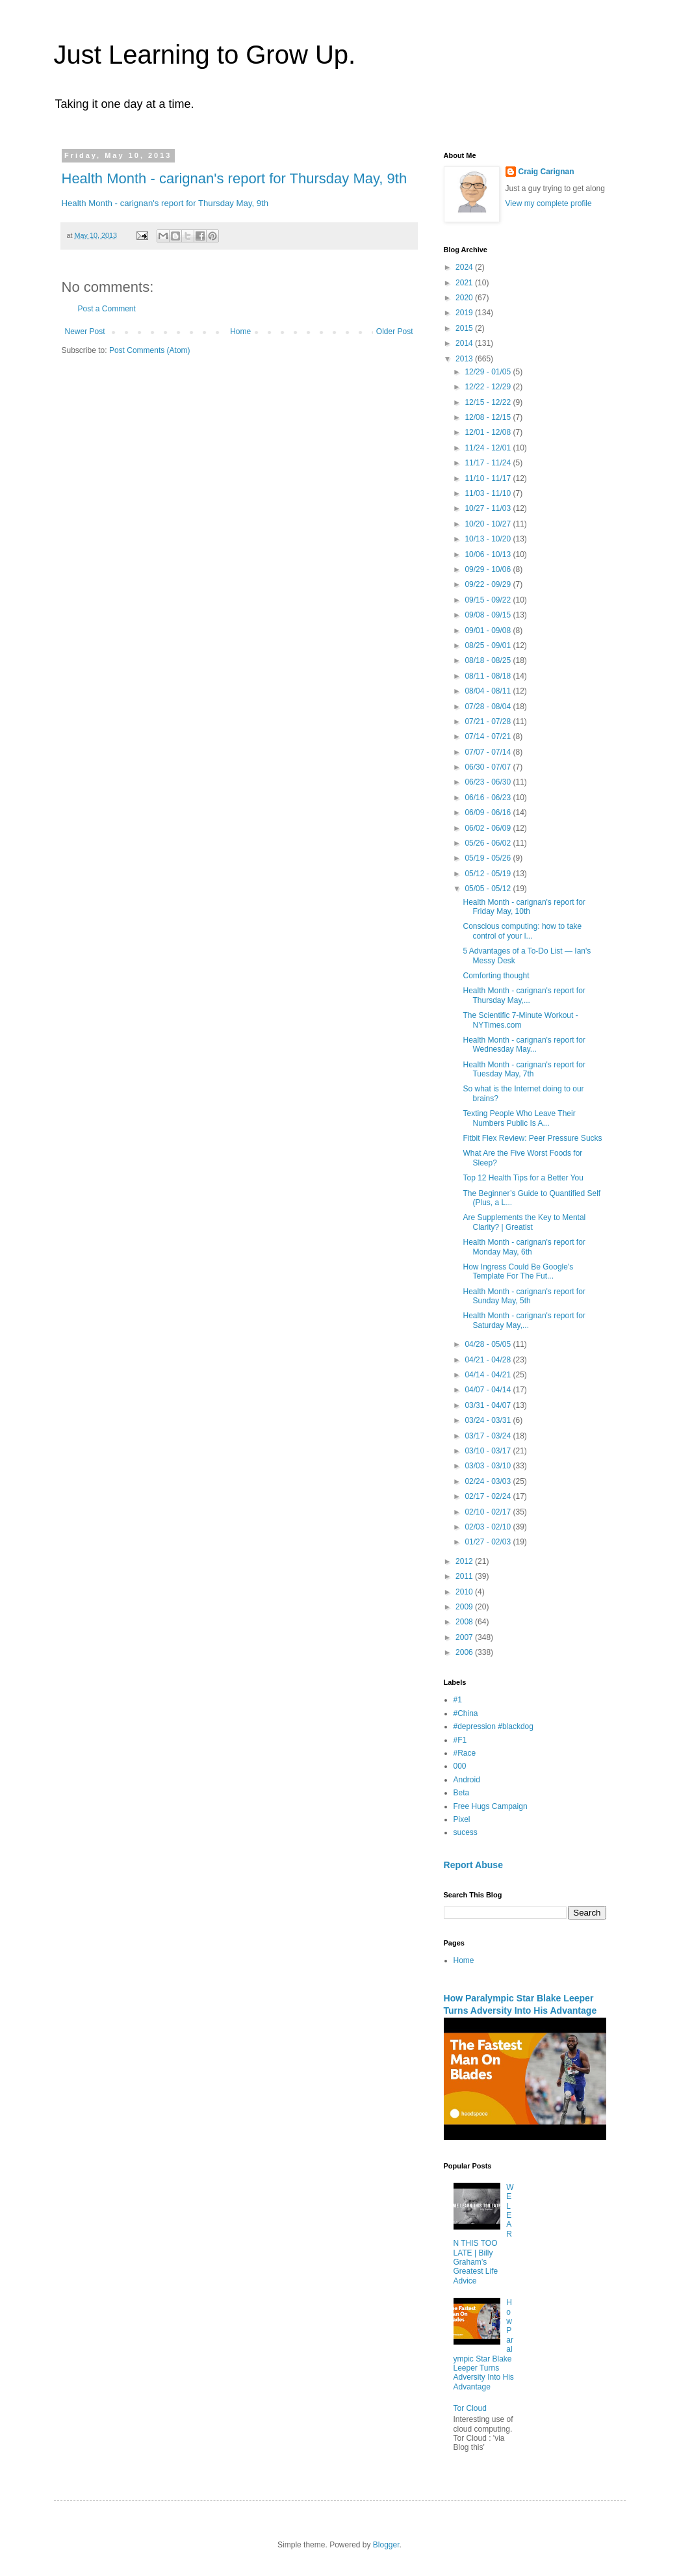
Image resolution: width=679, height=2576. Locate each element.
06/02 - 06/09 (489, 828)
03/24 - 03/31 (489, 1420)
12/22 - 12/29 (489, 386)
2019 (465, 312)
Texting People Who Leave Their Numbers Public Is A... (519, 1118)
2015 (465, 328)
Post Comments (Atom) (149, 350)
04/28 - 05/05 (489, 1344)
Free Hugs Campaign (491, 1806)
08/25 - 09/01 (489, 645)
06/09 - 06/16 (489, 812)
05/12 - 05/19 (489, 873)
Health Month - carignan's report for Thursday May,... (524, 995)
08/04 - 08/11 (489, 691)
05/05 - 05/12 (489, 888)
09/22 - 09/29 (489, 584)
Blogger (386, 2544)
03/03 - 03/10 (489, 1465)
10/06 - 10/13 (489, 554)
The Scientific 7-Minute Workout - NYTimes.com (520, 1020)
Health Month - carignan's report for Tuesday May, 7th (524, 1069)
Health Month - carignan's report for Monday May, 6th (524, 1247)
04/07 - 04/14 (489, 1389)
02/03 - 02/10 (489, 1526)
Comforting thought (496, 975)
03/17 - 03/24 (489, 1435)
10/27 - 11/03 (489, 508)
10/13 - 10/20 (489, 538)
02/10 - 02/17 (489, 1511)
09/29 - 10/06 (489, 569)
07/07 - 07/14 (489, 752)
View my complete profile (549, 203)
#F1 (460, 1740)
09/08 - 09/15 (489, 614)
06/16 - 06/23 (489, 797)
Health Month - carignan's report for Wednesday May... (524, 1044)
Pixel (462, 1819)
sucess (466, 1832)
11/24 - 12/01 (489, 447)
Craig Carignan (546, 171)
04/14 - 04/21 (489, 1374)
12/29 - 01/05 (489, 371)
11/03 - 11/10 (489, 493)
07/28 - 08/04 (489, 706)
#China (466, 1713)
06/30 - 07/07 (489, 767)
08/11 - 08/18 (489, 676)
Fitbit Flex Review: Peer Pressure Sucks (532, 1138)
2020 (465, 297)
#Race (465, 1753)
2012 (465, 1561)
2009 (465, 1606)
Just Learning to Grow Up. (205, 54)
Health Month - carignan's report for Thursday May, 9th (234, 178)
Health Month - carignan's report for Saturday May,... (524, 1320)
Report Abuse (473, 1865)
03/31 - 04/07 (489, 1405)
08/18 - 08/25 (489, 660)
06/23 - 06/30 (489, 782)
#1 (458, 1699)
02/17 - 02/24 (489, 1496)
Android (467, 1779)
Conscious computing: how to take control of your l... (522, 931)
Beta (462, 1792)
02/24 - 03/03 (489, 1481)
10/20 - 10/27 (489, 523)
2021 (465, 282)
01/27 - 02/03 (489, 1541)
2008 (465, 1621)
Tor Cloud (470, 2408)
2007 (465, 1637)
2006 (465, 1652)
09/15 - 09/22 (489, 600)
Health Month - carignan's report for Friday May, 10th (524, 907)
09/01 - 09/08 (489, 630)
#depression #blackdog (493, 1726)
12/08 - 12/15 (489, 417)
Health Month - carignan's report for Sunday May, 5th (524, 1296)
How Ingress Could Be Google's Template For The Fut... (518, 1271)
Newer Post (85, 331)
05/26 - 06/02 (489, 843)
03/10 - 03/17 (489, 1450)
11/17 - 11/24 (489, 462)
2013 (465, 358)
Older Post (394, 331)
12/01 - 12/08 (489, 432)
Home (240, 331)
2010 (465, 1591)
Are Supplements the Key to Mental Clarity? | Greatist (524, 1222)
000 (460, 1766)
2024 (465, 267)
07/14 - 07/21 (489, 736)
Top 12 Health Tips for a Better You (523, 1177)
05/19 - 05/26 (489, 858)
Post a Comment (107, 308)
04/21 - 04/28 (489, 1359)
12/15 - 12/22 (489, 402)
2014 (465, 343)
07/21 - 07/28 (489, 721)
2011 (465, 1576)
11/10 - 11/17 (489, 478)
